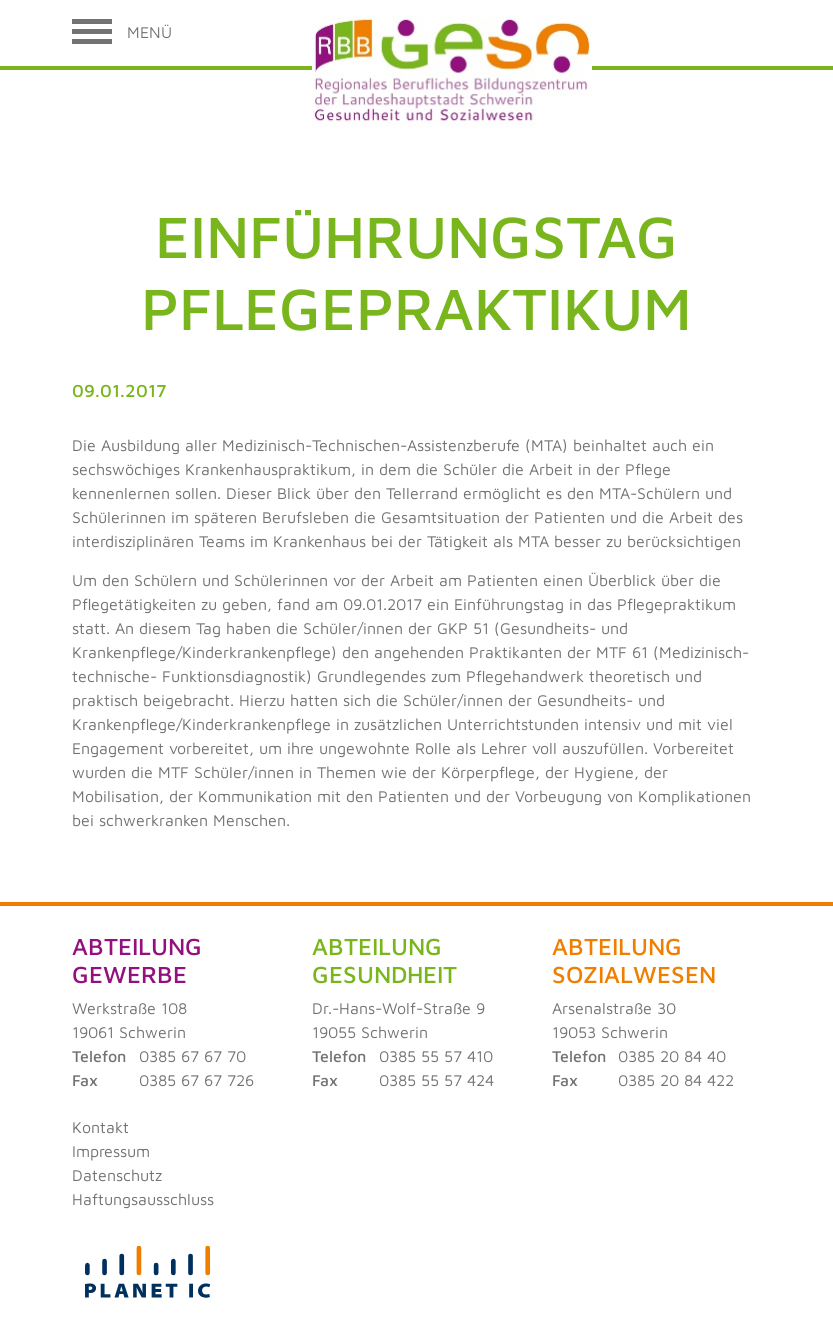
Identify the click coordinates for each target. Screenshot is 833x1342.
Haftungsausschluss (143, 1199)
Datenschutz (117, 1175)
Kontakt (100, 1127)
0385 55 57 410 (436, 1056)
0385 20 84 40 (672, 1056)
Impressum (111, 1151)
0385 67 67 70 (192, 1056)
